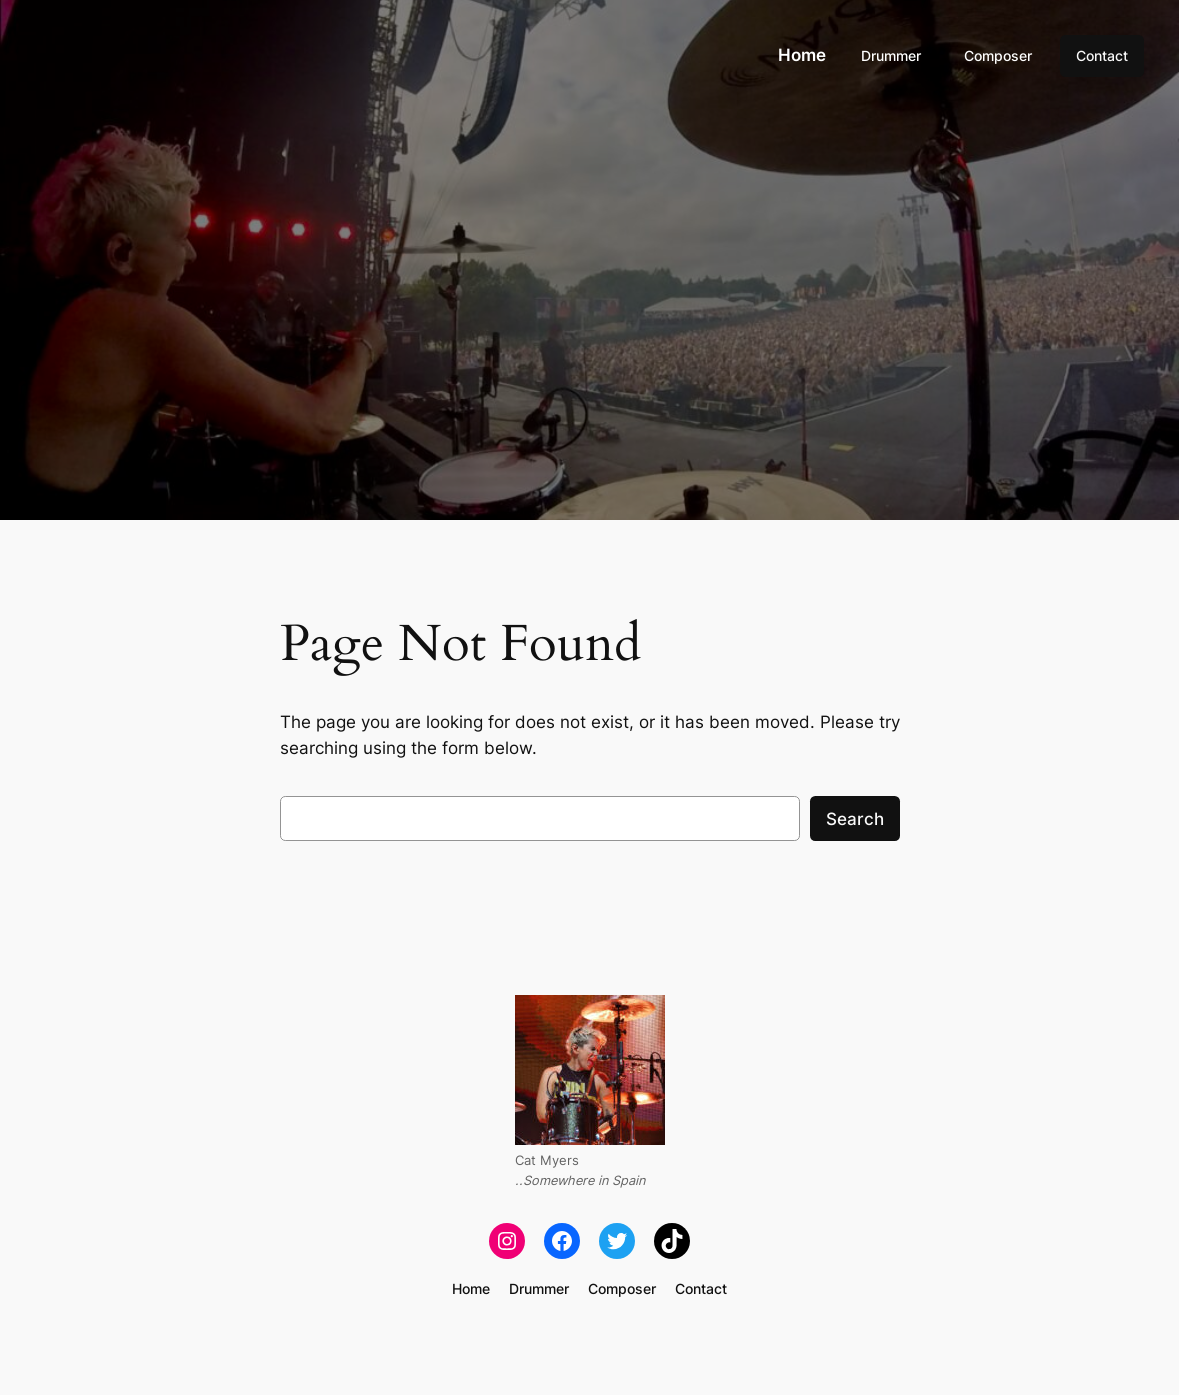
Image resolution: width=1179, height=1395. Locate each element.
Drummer (891, 55)
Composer (998, 55)
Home (802, 55)
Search (855, 819)
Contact (1102, 55)
